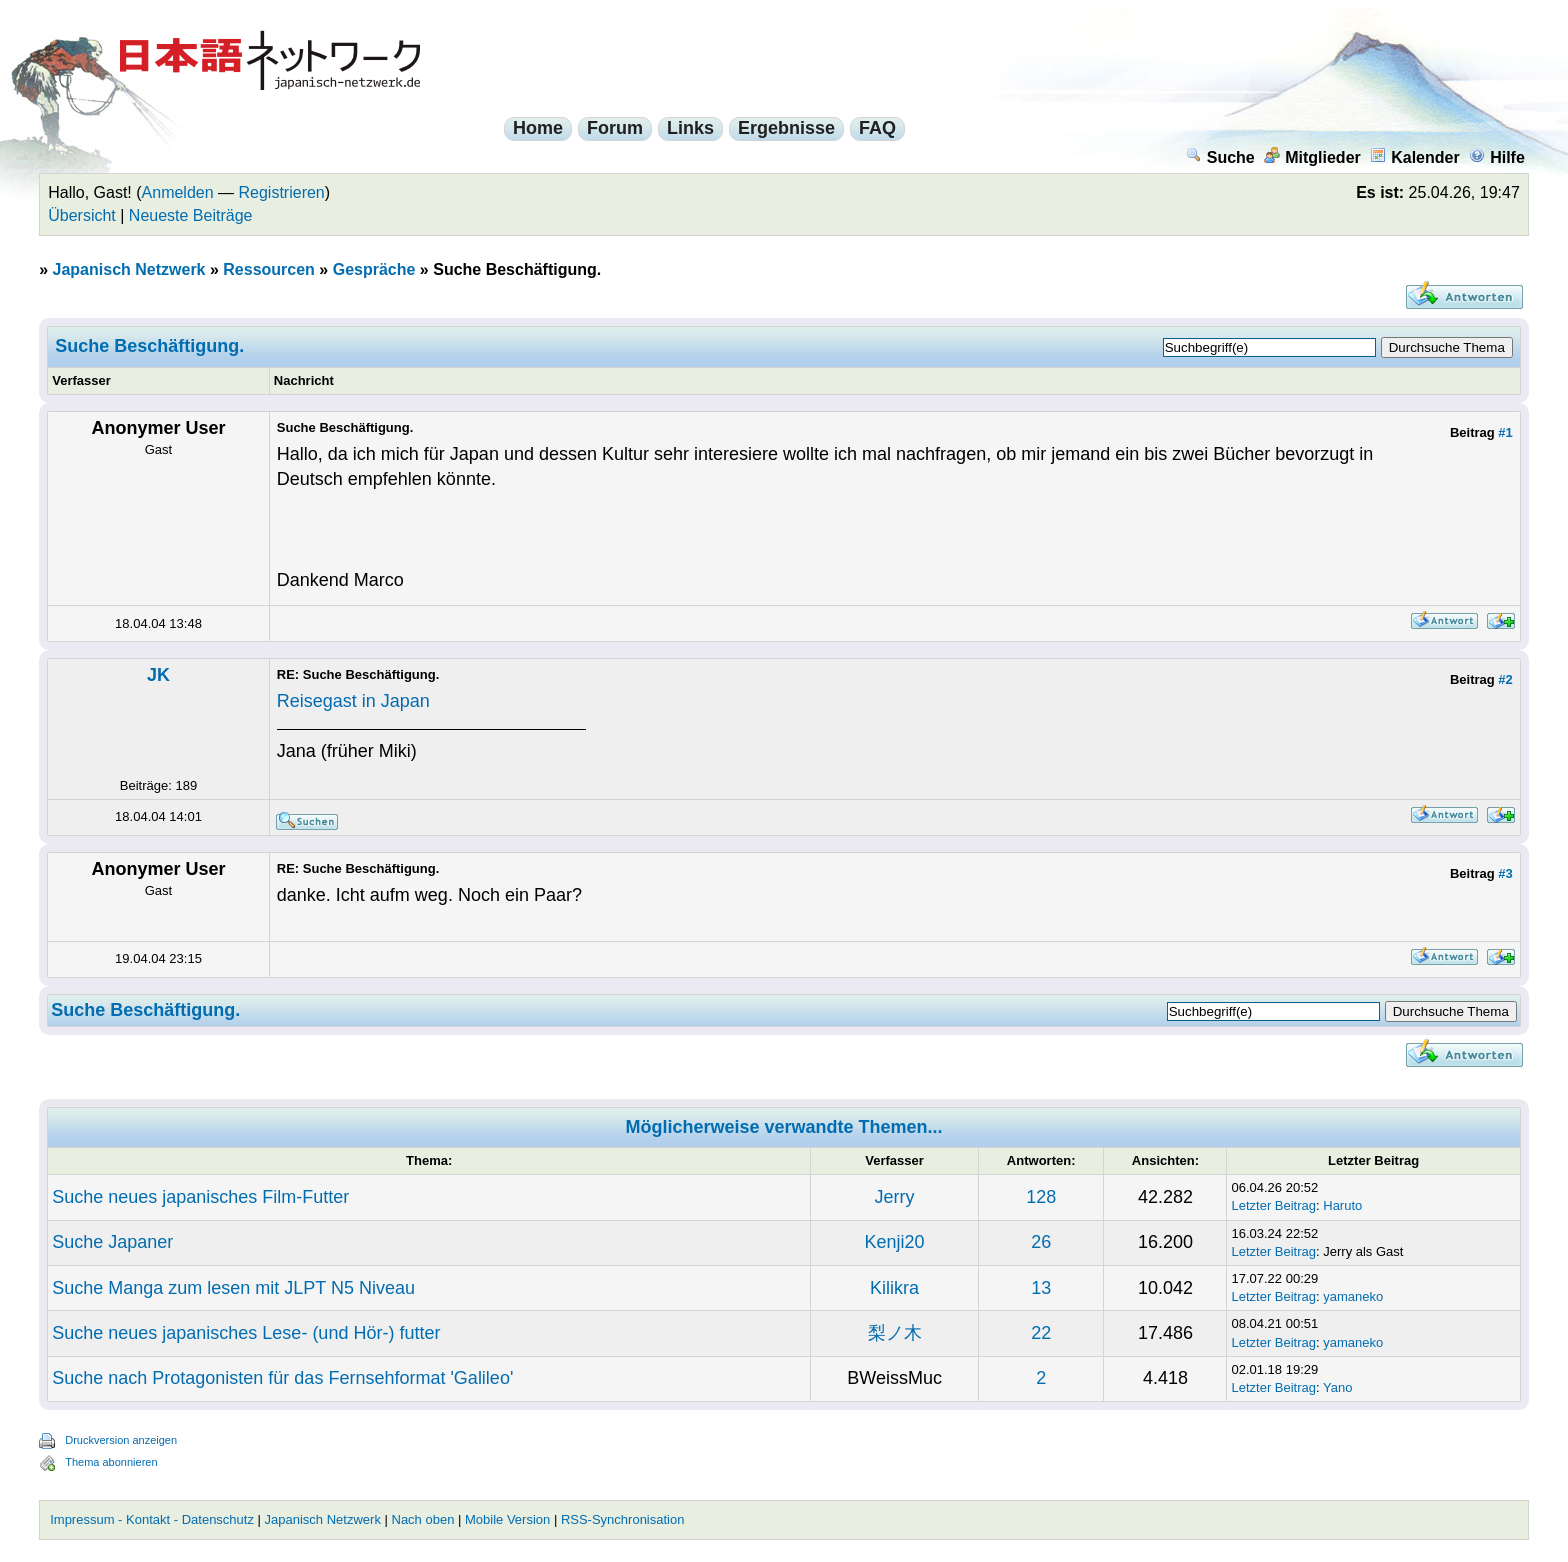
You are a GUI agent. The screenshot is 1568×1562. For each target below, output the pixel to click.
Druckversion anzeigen (121, 1440)
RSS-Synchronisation (623, 1519)
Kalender (1414, 157)
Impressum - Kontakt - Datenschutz (152, 1519)
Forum (615, 128)
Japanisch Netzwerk (129, 269)
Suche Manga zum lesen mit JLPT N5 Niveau (233, 1288)
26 (1041, 1242)
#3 (1505, 873)
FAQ (877, 128)
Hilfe (1497, 157)
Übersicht (82, 215)
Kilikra (894, 1288)
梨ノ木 (895, 1333)
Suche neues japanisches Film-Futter (200, 1197)
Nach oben (423, 1519)
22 (1041, 1333)
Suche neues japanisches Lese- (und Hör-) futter (246, 1333)
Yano (1337, 1387)
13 (1041, 1288)
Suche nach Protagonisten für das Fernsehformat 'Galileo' (282, 1378)
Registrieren (282, 192)
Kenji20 (895, 1242)
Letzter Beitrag (1273, 1205)
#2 (1505, 679)
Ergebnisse (786, 128)
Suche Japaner (112, 1242)
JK (158, 675)
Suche (1220, 157)
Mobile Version (507, 1519)
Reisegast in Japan (353, 701)
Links (690, 128)
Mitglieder (1312, 157)
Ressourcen (269, 269)
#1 (1505, 432)
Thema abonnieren (111, 1462)
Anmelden (178, 192)
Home (538, 128)
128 (1041, 1197)
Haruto (1342, 1205)
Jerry (895, 1197)
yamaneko (1353, 1296)
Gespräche (374, 269)
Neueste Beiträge (191, 215)
